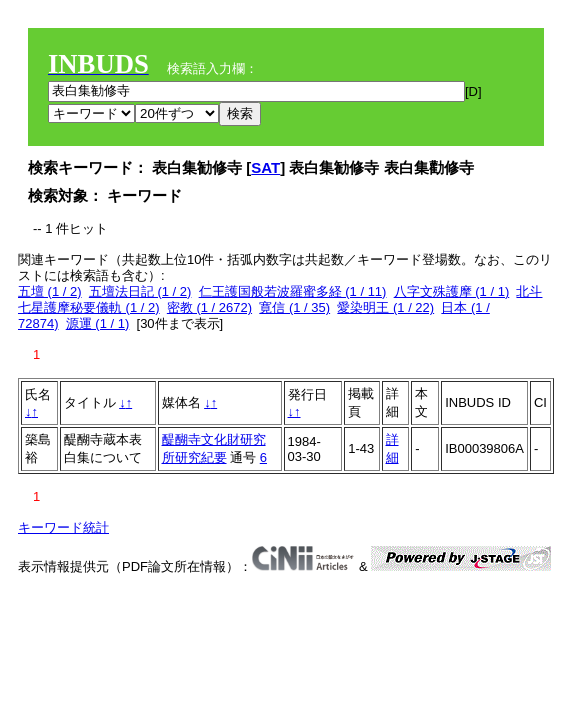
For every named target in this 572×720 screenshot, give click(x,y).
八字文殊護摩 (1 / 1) (452, 291)
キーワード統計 (63, 527)
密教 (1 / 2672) (209, 307)
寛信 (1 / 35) (294, 307)
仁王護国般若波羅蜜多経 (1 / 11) (293, 291)
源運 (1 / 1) (98, 323)
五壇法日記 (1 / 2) (140, 291)
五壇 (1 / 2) (50, 291)
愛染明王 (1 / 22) (385, 307)
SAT (265, 167)
